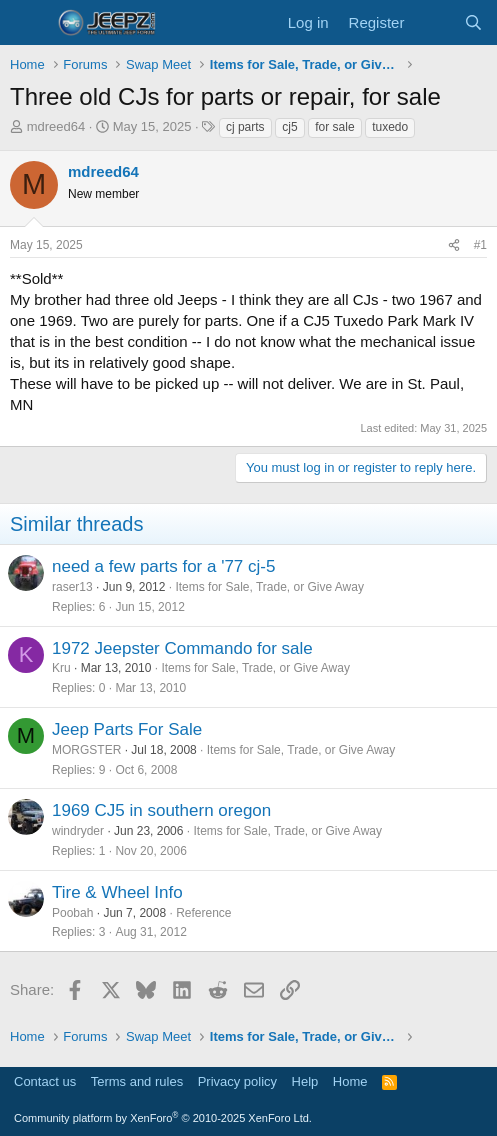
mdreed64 (56, 126)
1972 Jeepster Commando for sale (182, 648)
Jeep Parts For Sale (127, 729)
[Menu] (27, 23)
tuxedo (390, 127)
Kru (61, 668)
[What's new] (433, 22)
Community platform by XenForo (163, 1118)
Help (305, 1081)
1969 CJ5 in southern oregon (161, 810)
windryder (78, 831)
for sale (334, 127)
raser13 (72, 587)
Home (350, 1081)
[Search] (473, 22)
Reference (203, 913)
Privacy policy (237, 1081)
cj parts (245, 127)
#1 (480, 245)
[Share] (454, 245)
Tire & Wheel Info (117, 892)
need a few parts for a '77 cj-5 (163, 566)
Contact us (45, 1081)
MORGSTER (86, 750)
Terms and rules (137, 1081)
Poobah (72, 913)
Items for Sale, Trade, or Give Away (269, 587)
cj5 (289, 127)
